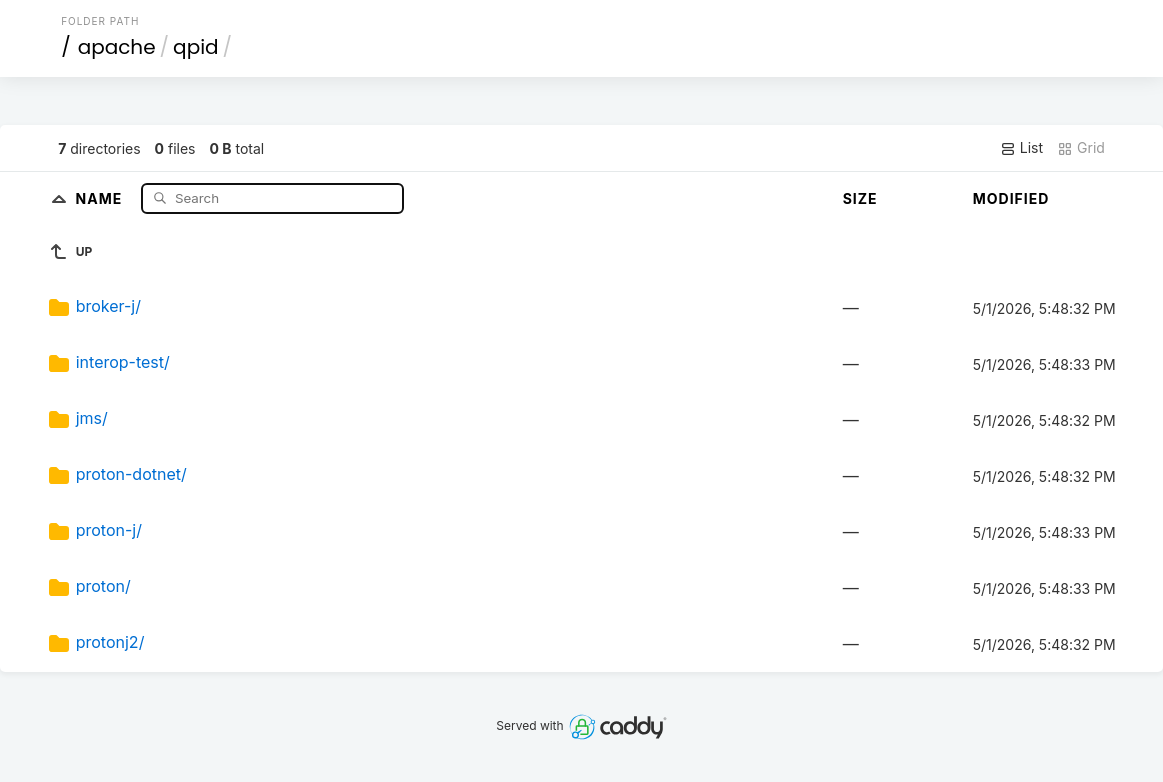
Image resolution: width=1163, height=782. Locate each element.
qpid (195, 47)
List (1021, 148)
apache (117, 47)
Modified (1011, 198)
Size (860, 198)
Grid (1081, 148)
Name (101, 197)
